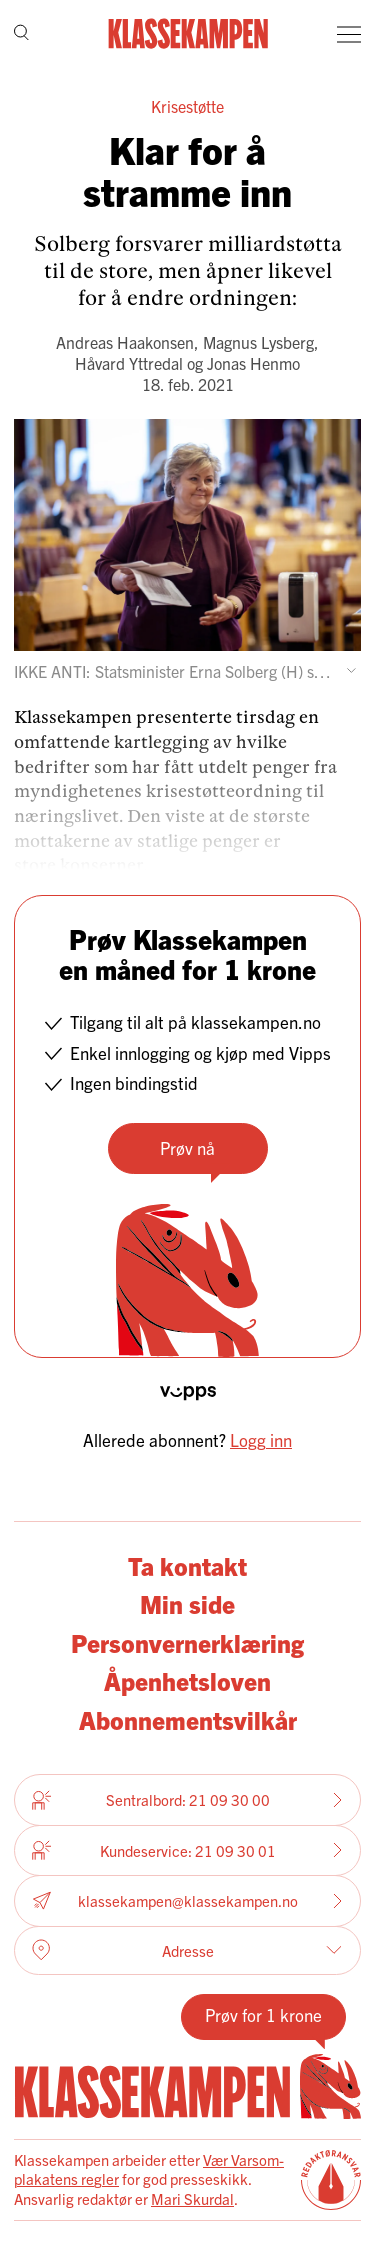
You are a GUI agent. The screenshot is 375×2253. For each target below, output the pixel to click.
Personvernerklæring (187, 1642)
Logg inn (261, 1439)
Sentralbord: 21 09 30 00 (187, 1800)
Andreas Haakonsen (125, 342)
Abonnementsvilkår (188, 1719)
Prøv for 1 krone (263, 2014)
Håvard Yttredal (129, 363)
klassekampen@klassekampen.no (187, 1900)
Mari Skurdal (192, 2198)
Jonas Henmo (253, 363)
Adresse (187, 1950)
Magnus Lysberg (258, 342)
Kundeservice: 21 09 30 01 (187, 1850)
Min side (187, 1603)
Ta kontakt (187, 1565)
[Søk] (21, 34)
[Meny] (349, 34)
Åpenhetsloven (187, 1680)
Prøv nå (187, 1147)
